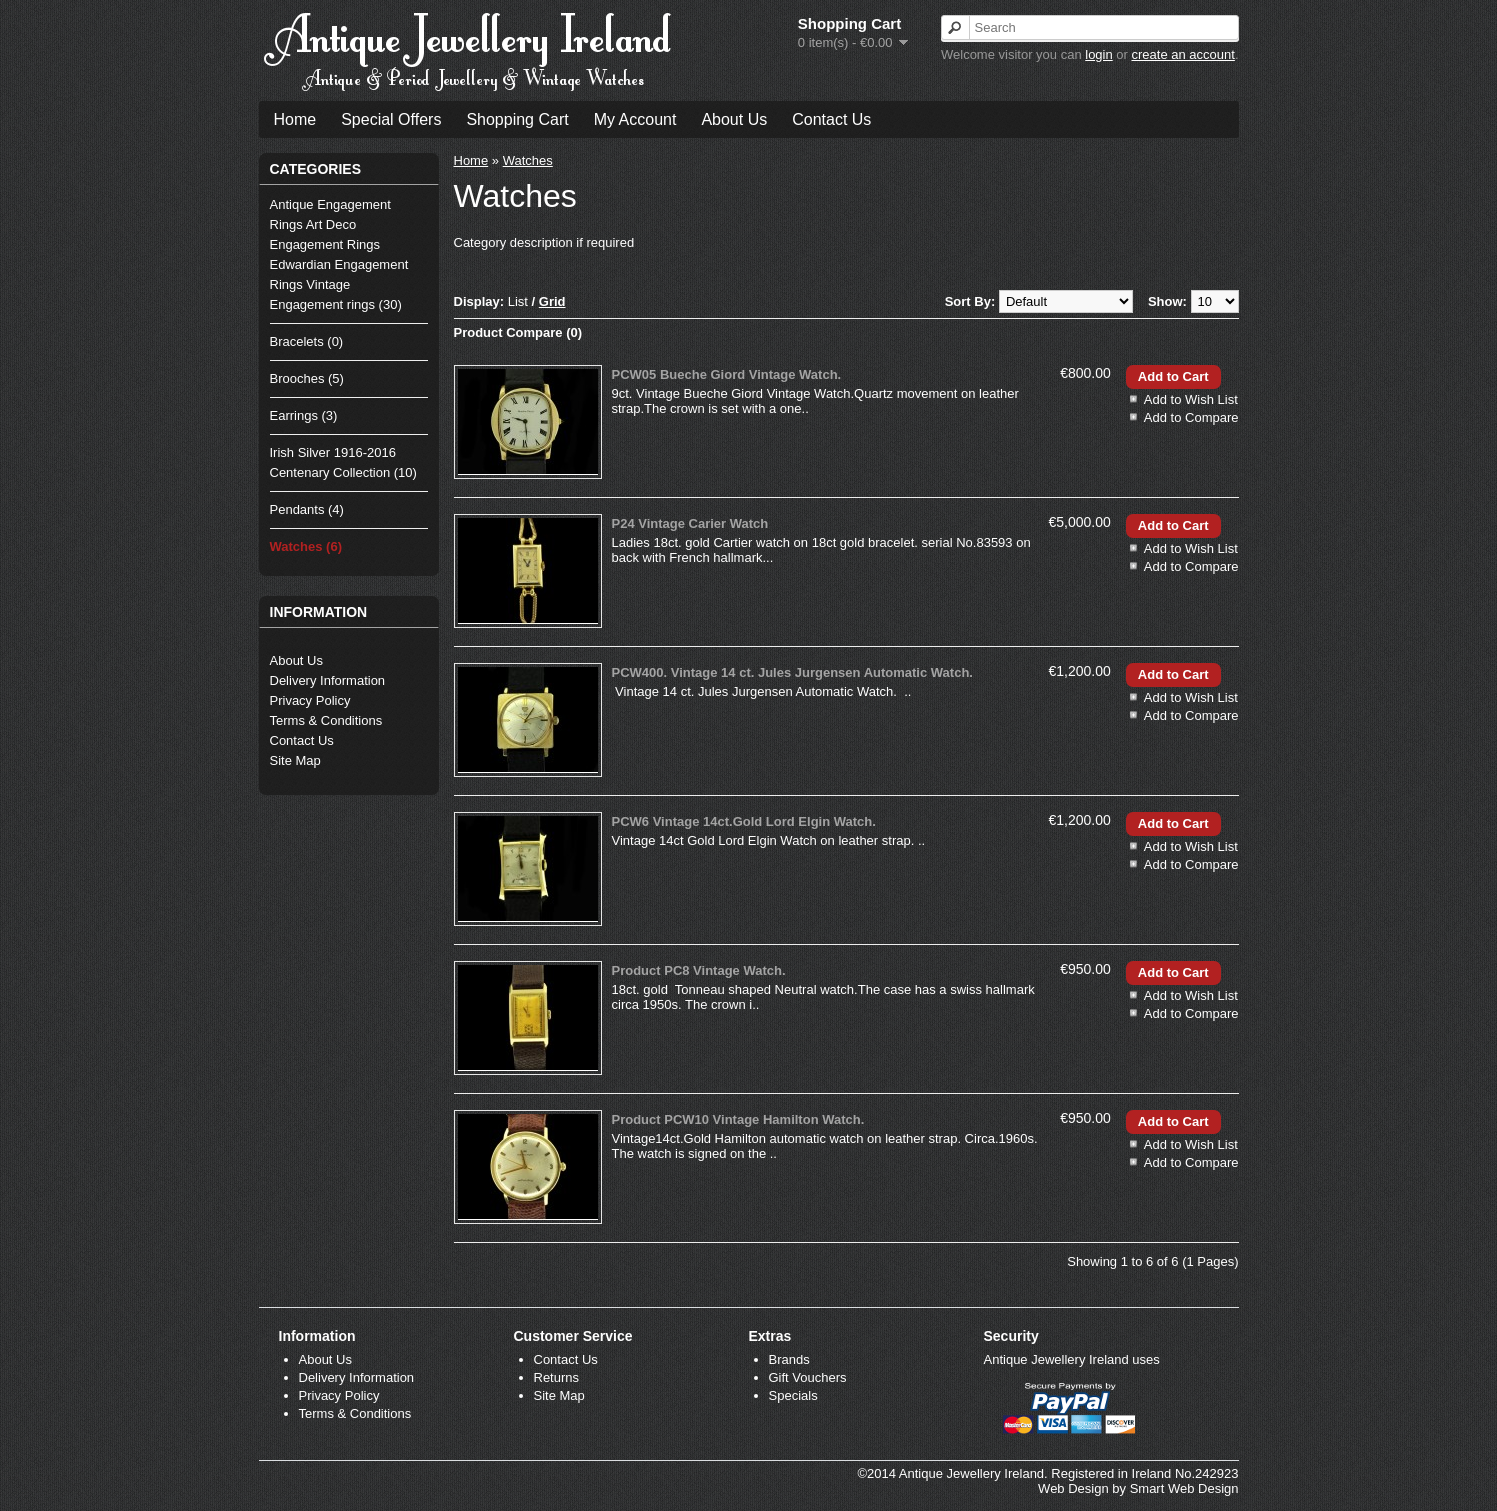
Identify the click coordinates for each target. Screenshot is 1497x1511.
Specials (793, 1395)
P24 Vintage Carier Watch (690, 523)
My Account (635, 119)
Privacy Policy (310, 700)
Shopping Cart (517, 119)
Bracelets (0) (307, 341)
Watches (528, 160)
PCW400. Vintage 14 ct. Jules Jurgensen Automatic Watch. (792, 672)
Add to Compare (1191, 417)
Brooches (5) (307, 378)
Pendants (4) (307, 509)
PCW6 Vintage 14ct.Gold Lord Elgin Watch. (744, 821)
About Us (734, 119)
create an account (1183, 54)
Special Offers (391, 119)
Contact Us (831, 119)
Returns (557, 1377)
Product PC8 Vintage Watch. (699, 970)
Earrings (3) (304, 415)
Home (295, 119)
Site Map (295, 760)
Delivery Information (328, 680)
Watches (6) (306, 546)
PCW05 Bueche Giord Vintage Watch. (727, 374)
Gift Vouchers (808, 1377)
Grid (552, 301)
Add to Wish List (1191, 399)
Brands (789, 1359)
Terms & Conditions (326, 720)
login (1098, 54)
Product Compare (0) (518, 332)
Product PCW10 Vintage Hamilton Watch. (738, 1119)
